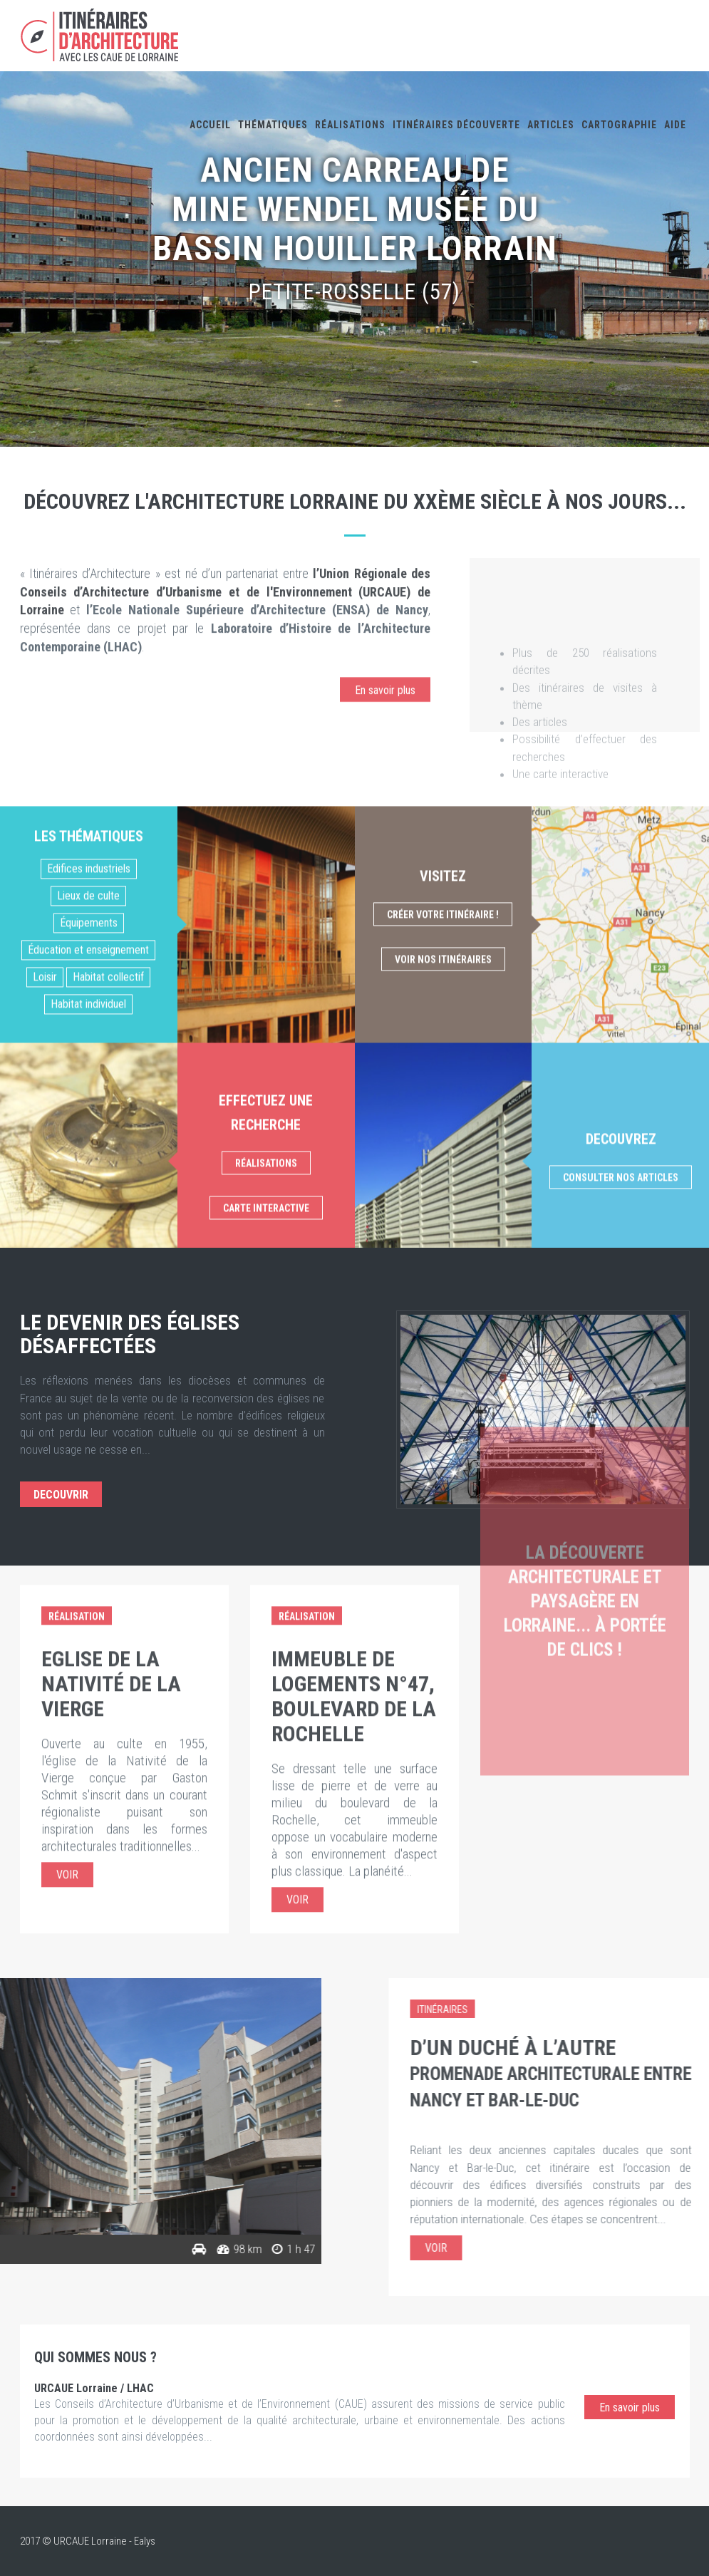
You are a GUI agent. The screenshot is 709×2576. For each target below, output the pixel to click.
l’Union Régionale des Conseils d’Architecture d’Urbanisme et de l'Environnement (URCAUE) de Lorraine (225, 642)
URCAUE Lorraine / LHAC (94, 2388)
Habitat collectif (108, 1243)
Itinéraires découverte (456, 124)
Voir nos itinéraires (443, 1225)
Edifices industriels (88, 1135)
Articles (550, 124)
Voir (67, 1679)
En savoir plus (385, 741)
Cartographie (619, 124)
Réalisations (350, 124)
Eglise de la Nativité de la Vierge (111, 1488)
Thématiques (273, 124)
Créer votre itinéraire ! (443, 1180)
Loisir (45, 1243)
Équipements (89, 1189)
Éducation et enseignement (88, 1216)
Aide (675, 124)
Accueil (210, 124)
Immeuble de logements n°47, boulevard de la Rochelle (353, 1501)
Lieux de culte (88, 1162)
